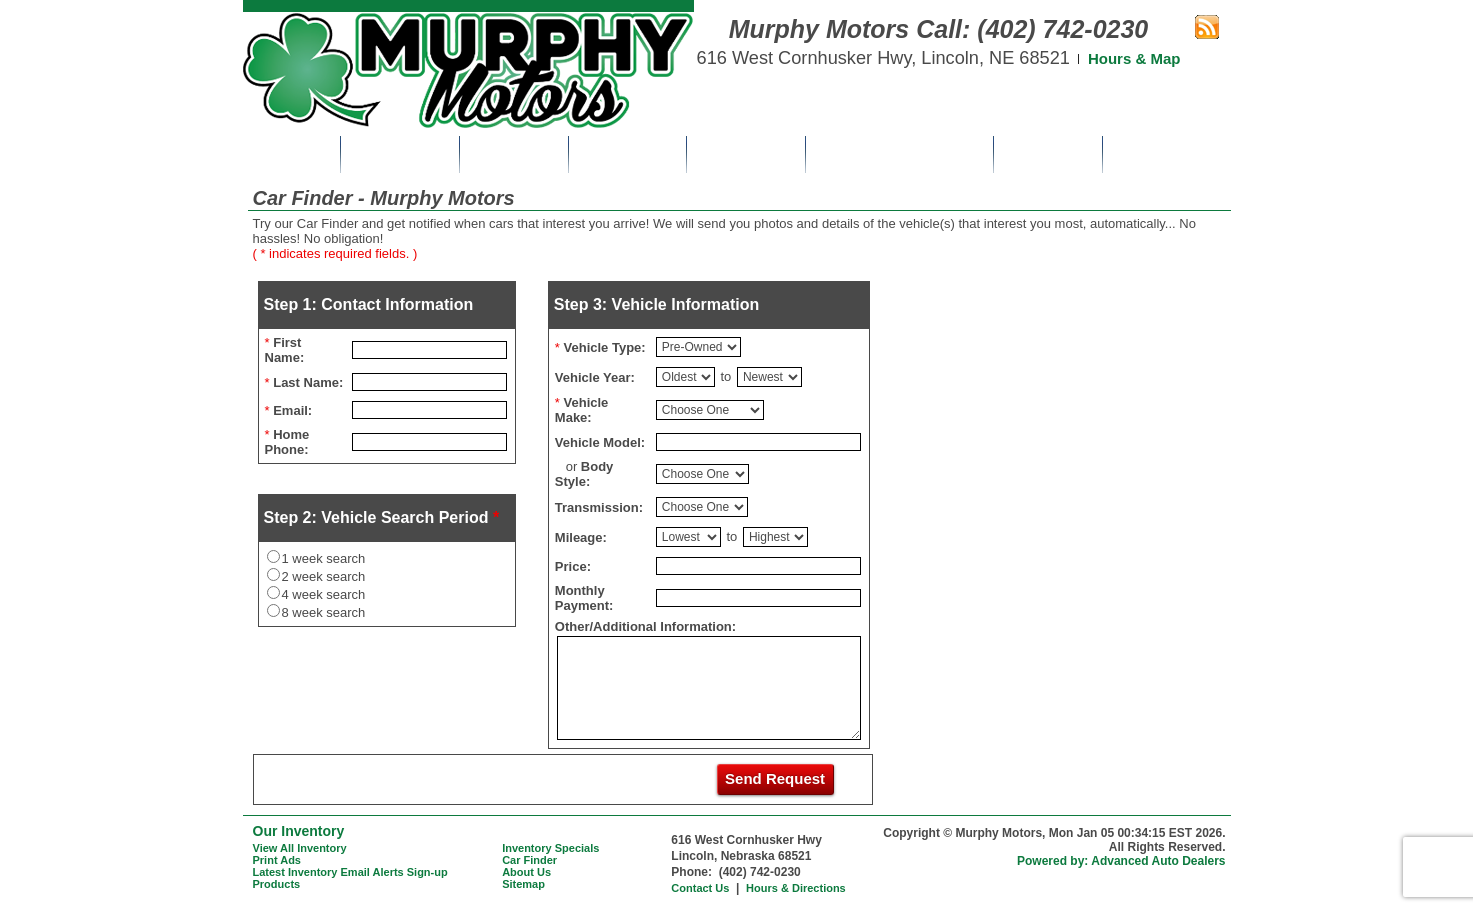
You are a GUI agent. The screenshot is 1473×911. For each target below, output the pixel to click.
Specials (513, 154)
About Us (1048, 154)
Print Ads (627, 154)
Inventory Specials (550, 848)
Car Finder (746, 154)
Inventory (399, 154)
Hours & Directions (796, 888)
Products (277, 884)
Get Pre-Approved (899, 154)
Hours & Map (1134, 58)
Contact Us (1166, 154)
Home (291, 154)
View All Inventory (300, 848)
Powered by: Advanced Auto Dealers (1121, 861)
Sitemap (523, 884)
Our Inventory (299, 831)
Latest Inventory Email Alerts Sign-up (350, 872)
